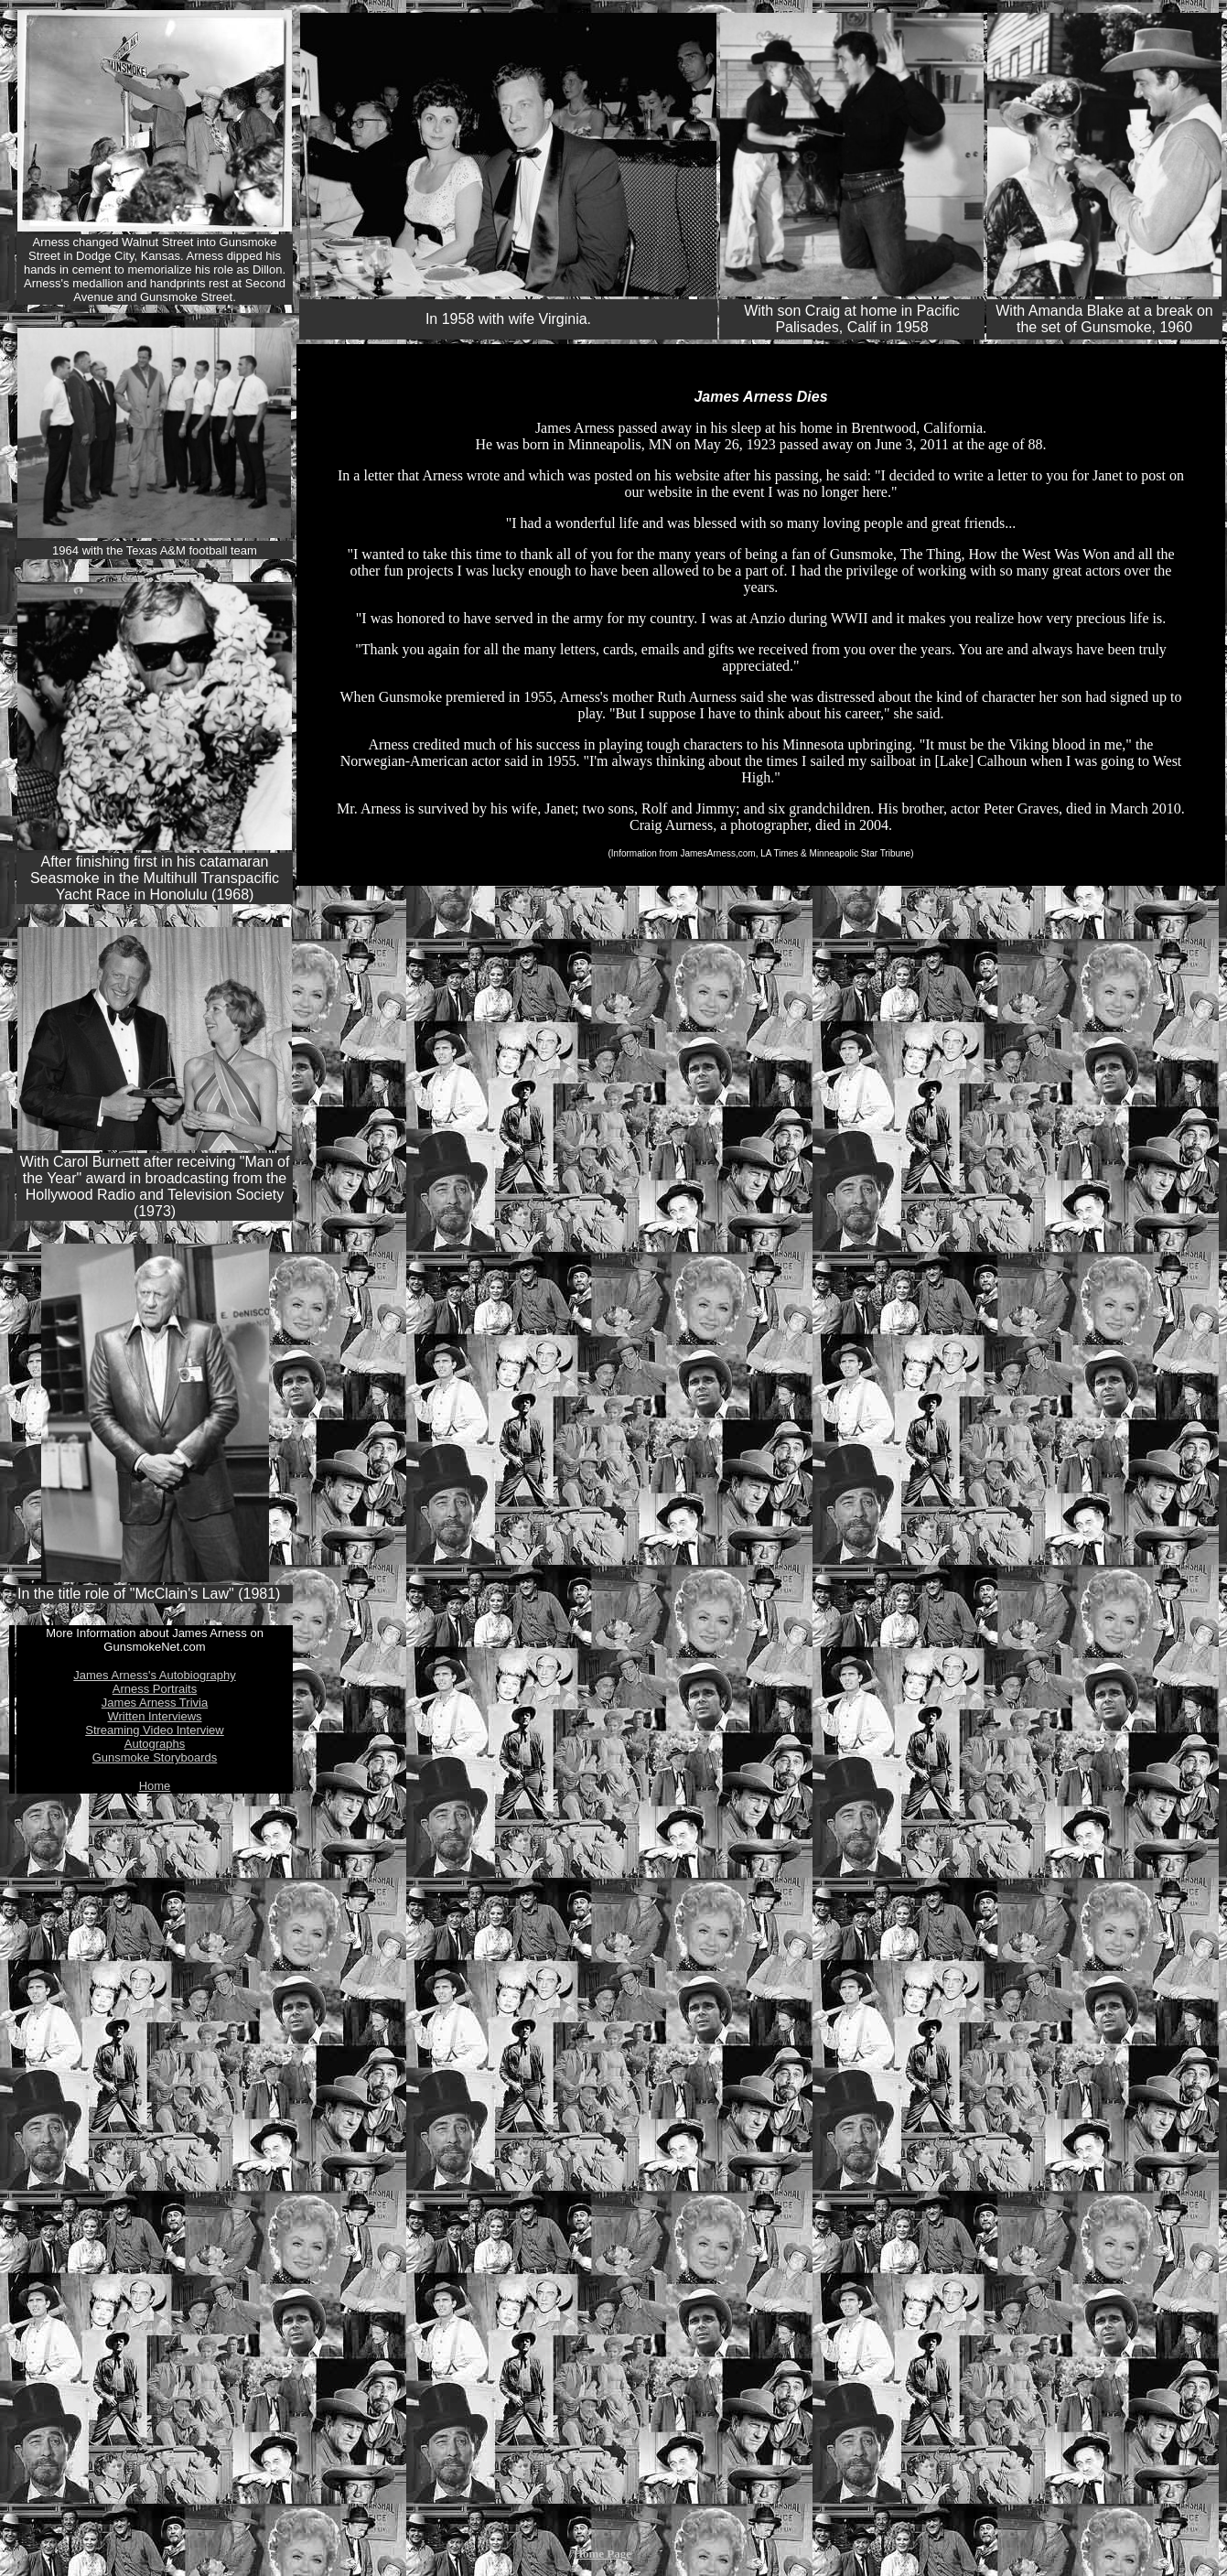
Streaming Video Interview (154, 1730)
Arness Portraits (155, 1689)
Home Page (602, 2553)
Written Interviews (154, 1716)
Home (155, 1786)
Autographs (155, 1744)
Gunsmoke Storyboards (155, 1757)
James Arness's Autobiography (154, 1675)
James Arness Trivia (155, 1702)
